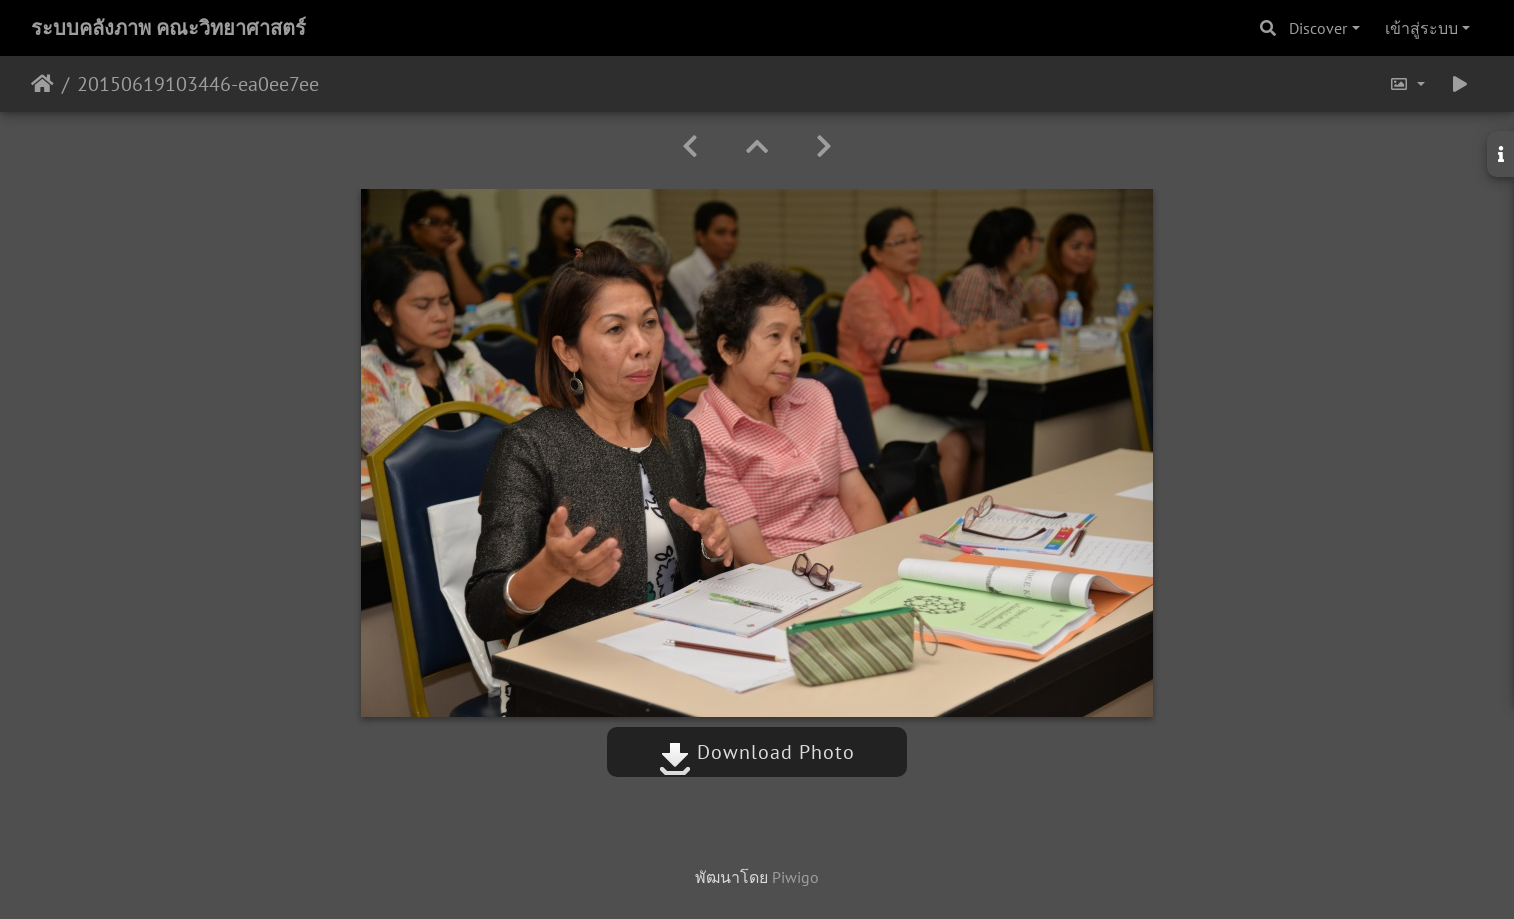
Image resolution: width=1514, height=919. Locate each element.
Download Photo (757, 752)
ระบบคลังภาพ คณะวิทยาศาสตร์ (168, 28)
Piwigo (795, 877)
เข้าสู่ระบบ (1421, 28)
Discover (1318, 28)
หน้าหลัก (42, 84)
